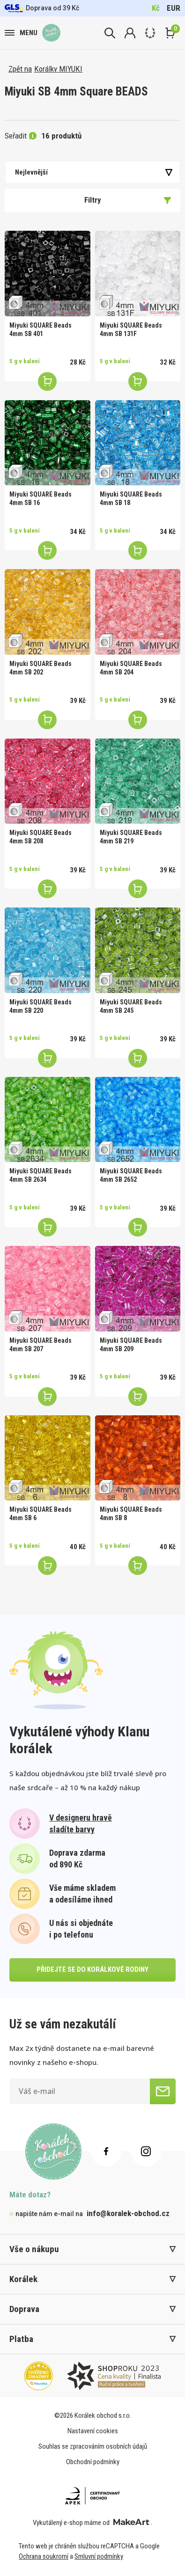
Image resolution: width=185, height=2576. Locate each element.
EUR (173, 8)
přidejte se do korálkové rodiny (92, 1969)
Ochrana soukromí (43, 2556)
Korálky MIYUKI (58, 68)
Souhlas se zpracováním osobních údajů (92, 2446)
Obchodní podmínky (92, 2462)
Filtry (127, 200)
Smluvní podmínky (98, 2556)
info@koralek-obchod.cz (128, 2213)
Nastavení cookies (92, 2431)
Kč (156, 8)
